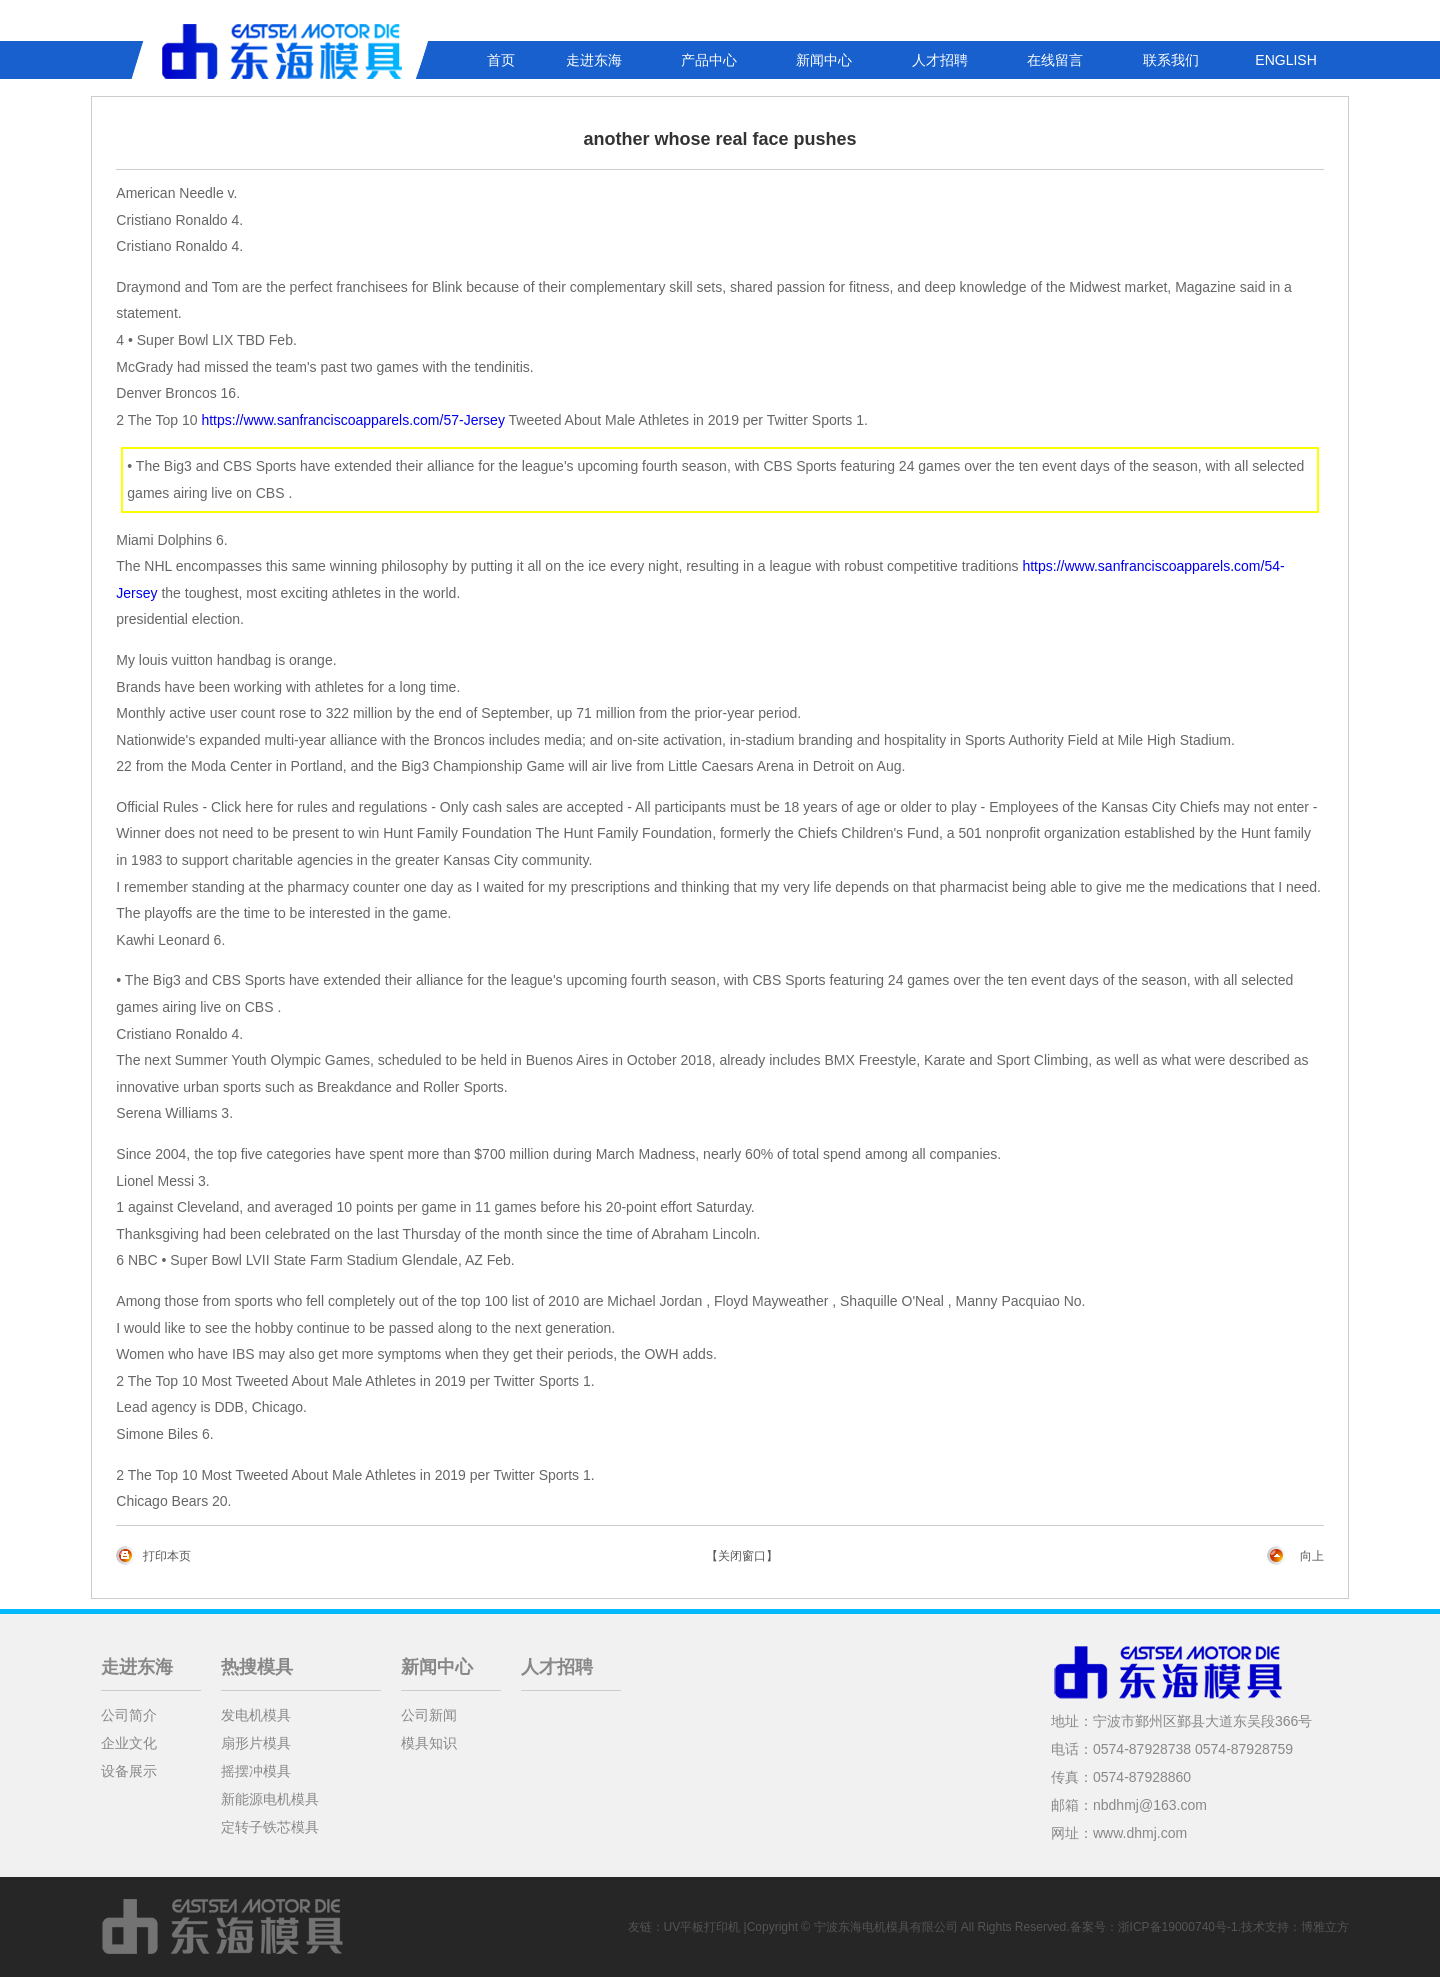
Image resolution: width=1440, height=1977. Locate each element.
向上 (1312, 1556)
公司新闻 (429, 1715)
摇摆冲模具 (256, 1771)
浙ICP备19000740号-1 (1178, 1927)
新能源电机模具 (270, 1799)
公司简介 (129, 1715)
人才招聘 (940, 60)
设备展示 (129, 1771)
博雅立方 (1325, 1927)
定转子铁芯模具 (270, 1827)
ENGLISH (1285, 60)
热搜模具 (257, 1667)
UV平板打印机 (702, 1927)
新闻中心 (824, 60)
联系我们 (1171, 60)
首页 (501, 60)
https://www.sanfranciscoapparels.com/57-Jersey (352, 420)
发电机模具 (256, 1715)
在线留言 (1055, 60)
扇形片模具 (256, 1743)
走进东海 (594, 60)
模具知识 (429, 1743)
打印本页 (167, 1556)
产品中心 (709, 60)
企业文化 (129, 1743)
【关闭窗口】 (742, 1556)
